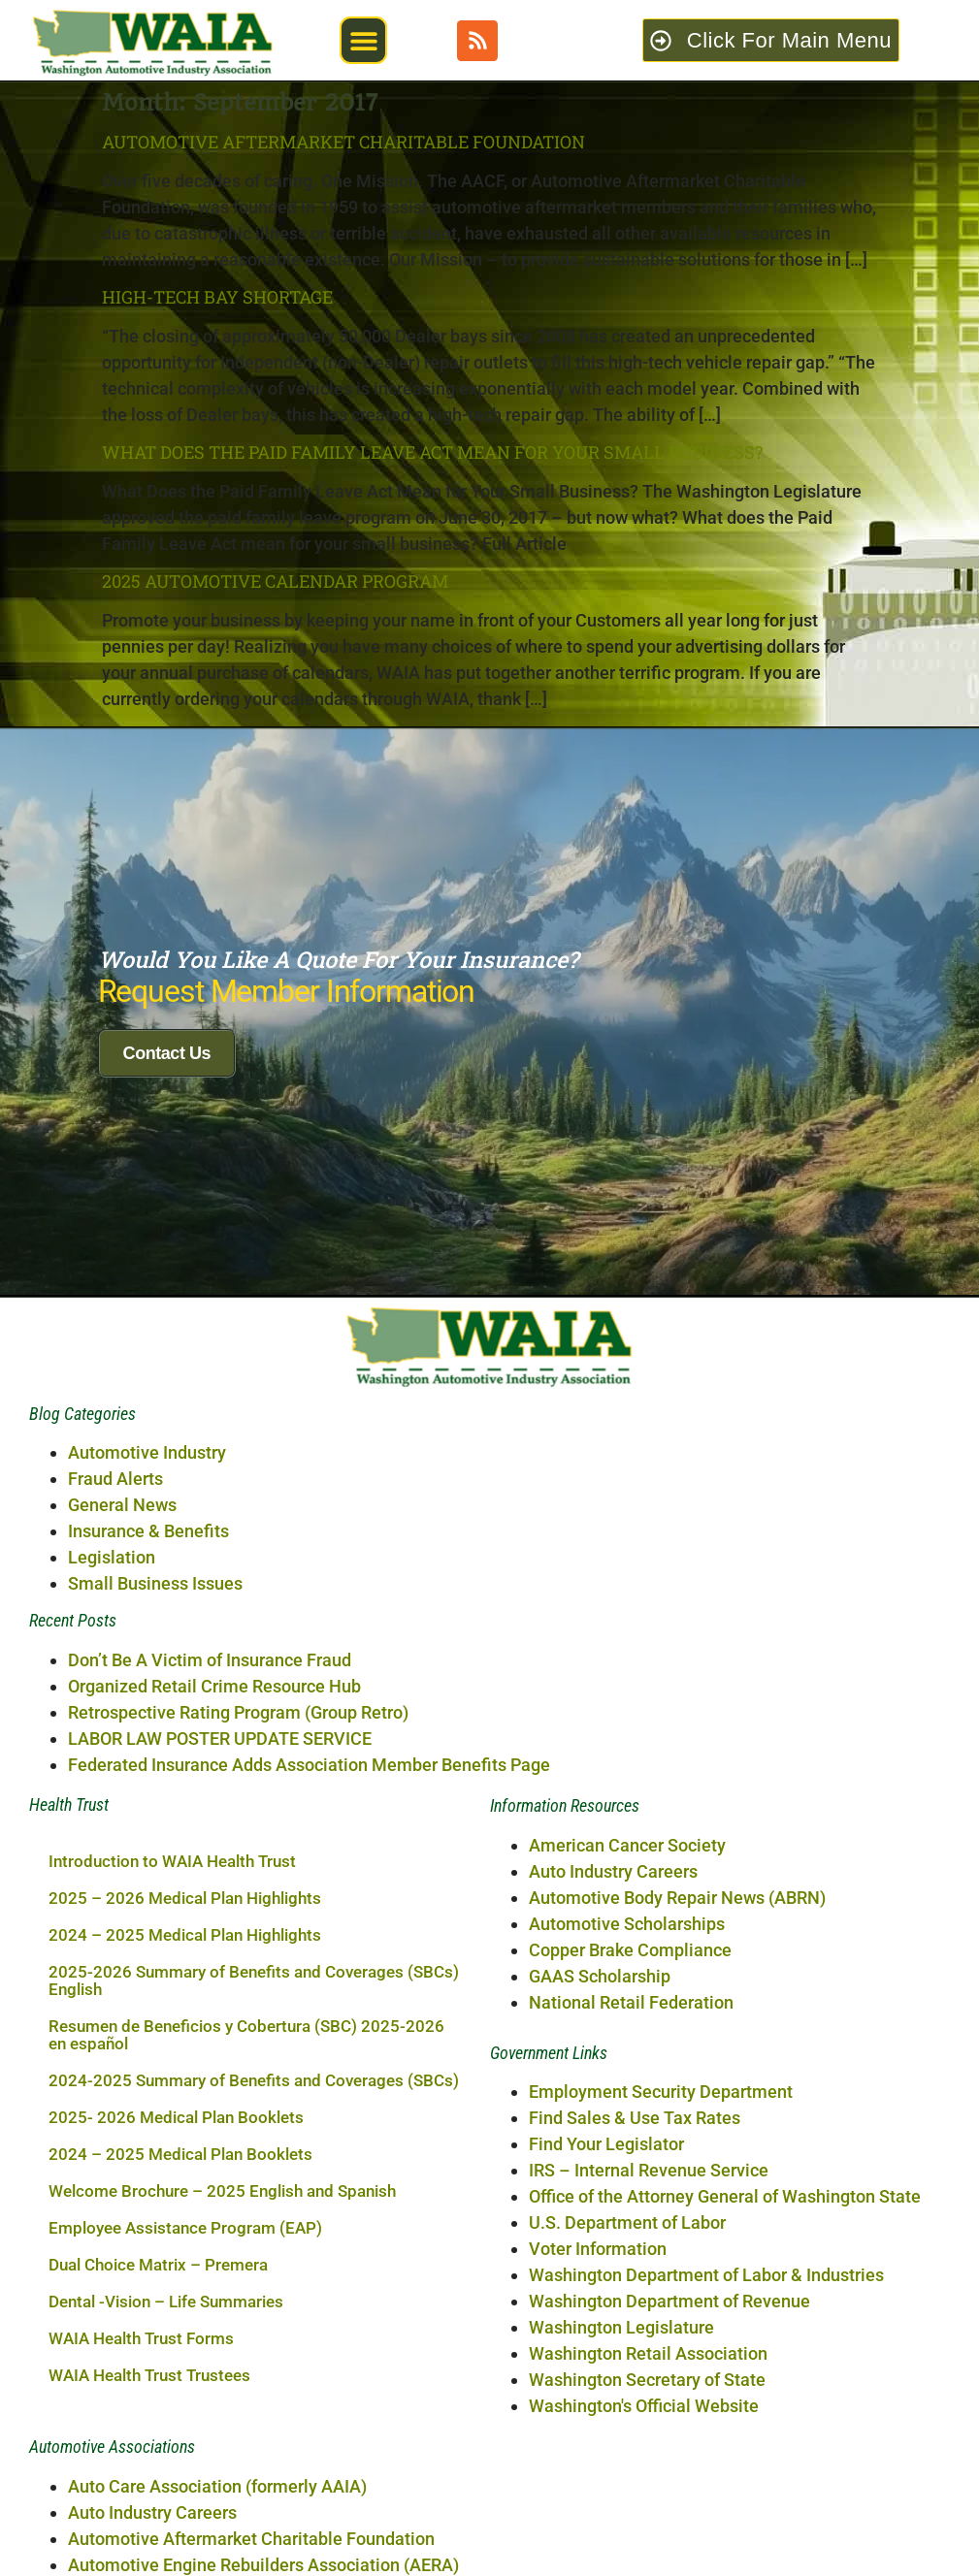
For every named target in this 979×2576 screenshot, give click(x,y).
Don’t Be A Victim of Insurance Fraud (209, 1956)
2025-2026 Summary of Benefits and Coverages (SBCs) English (254, 2276)
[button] (363, 40)
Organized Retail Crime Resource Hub (214, 1982)
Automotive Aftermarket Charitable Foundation (343, 141)
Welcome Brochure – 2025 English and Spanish (222, 2486)
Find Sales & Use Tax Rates (634, 2413)
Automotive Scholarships (627, 2219)
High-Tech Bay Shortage (217, 296)
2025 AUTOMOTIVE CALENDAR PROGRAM (275, 581)
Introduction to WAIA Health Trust (172, 2157)
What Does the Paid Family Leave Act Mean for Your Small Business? (432, 452)
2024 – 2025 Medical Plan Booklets (180, 2450)
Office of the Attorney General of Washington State (725, 2492)
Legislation (111, 1853)
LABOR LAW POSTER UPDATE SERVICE (220, 2034)
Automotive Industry (147, 1748)
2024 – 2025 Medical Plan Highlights (185, 2230)
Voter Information (598, 2544)
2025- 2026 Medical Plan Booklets (176, 2413)
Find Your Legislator (606, 2440)
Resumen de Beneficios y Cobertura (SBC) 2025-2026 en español (246, 2330)
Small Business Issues (155, 1879)
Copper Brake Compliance (630, 2246)
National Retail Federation (631, 2298)
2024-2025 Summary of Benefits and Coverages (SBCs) (254, 2376)
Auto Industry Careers (613, 2167)
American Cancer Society (627, 2141)
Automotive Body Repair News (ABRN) (677, 2193)
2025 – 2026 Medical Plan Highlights (185, 2194)
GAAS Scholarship (599, 2272)
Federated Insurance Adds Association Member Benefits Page (309, 2060)
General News (122, 1800)
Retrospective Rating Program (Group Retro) (238, 2008)
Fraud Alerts (115, 1774)
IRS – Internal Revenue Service (648, 2466)
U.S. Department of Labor (627, 2518)
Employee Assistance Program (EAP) (185, 2523)
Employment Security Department (661, 2387)
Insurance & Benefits (148, 1827)
